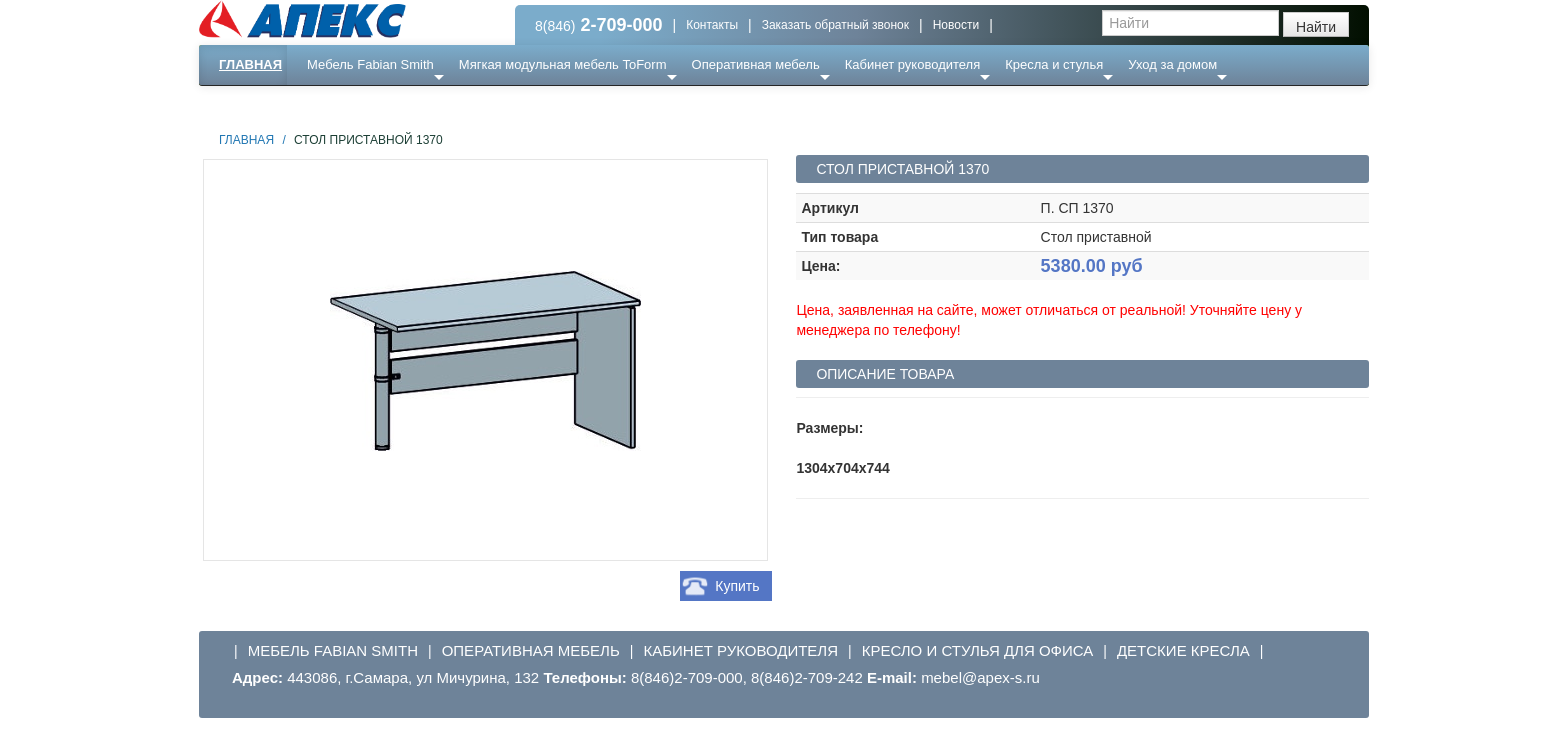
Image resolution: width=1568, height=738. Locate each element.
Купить (737, 586)
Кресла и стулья (1054, 64)
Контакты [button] (712, 25)
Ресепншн (415, 104)
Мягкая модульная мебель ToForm (563, 64)
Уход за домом (1172, 64)
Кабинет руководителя (912, 64)
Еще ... (339, 104)
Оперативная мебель (756, 64)
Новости (956, 25)
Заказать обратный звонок (835, 25)
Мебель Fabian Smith (370, 64)
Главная (250, 64)
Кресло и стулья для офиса (978, 650)
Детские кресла (1183, 650)
